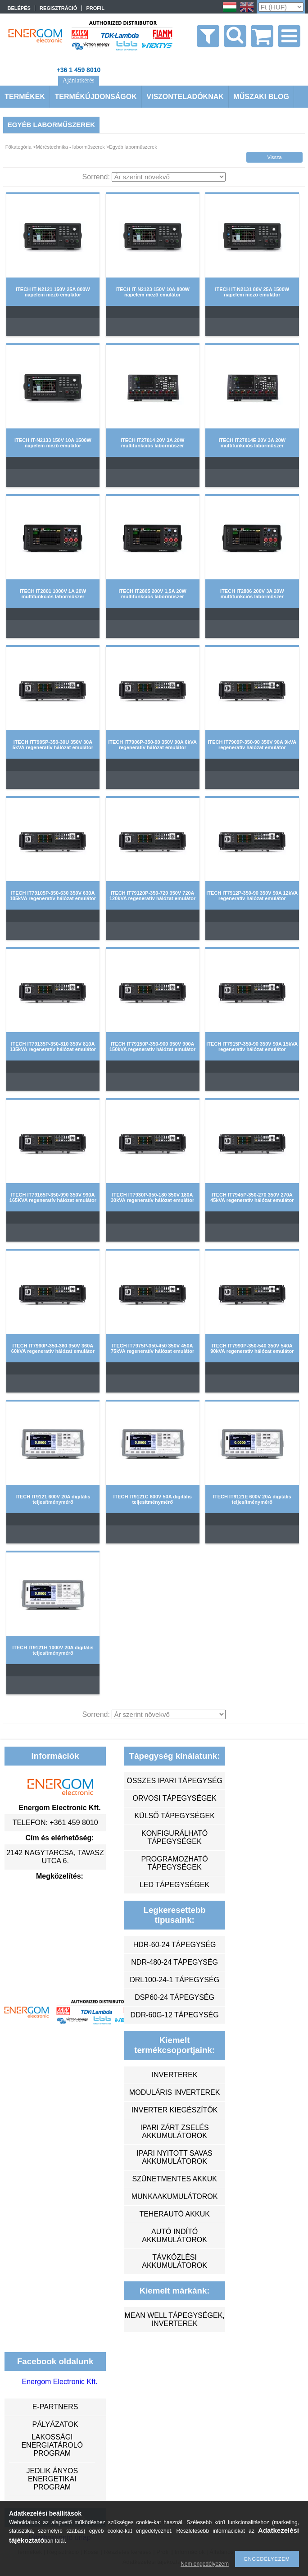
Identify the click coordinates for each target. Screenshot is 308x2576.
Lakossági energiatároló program (52, 2445)
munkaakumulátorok (174, 2196)
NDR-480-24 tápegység (174, 1962)
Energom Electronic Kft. (59, 2381)
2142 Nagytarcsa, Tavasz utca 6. (55, 1857)
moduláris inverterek (174, 2092)
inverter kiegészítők (174, 2110)
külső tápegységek (174, 1816)
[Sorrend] (169, 177)
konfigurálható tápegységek (174, 1837)
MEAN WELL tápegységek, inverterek (174, 2319)
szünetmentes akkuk (174, 2179)
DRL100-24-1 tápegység (174, 1980)
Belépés (18, 8)
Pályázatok (55, 2424)
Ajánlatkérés (79, 80)
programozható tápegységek (174, 1863)
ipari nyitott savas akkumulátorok (174, 2157)
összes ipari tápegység (174, 1780)
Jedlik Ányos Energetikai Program (52, 2479)
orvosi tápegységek (175, 1798)
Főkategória (18, 147)
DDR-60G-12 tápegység (175, 2015)
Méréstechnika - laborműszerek (70, 147)
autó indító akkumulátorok (174, 2236)
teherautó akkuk (174, 2214)
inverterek (175, 2075)
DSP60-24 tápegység (174, 1997)
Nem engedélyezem (205, 2564)
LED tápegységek (174, 1885)
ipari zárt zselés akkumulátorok (174, 2131)
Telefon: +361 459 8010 (55, 1822)
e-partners (55, 2407)
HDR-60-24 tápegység (174, 1944)
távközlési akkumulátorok (174, 2261)
